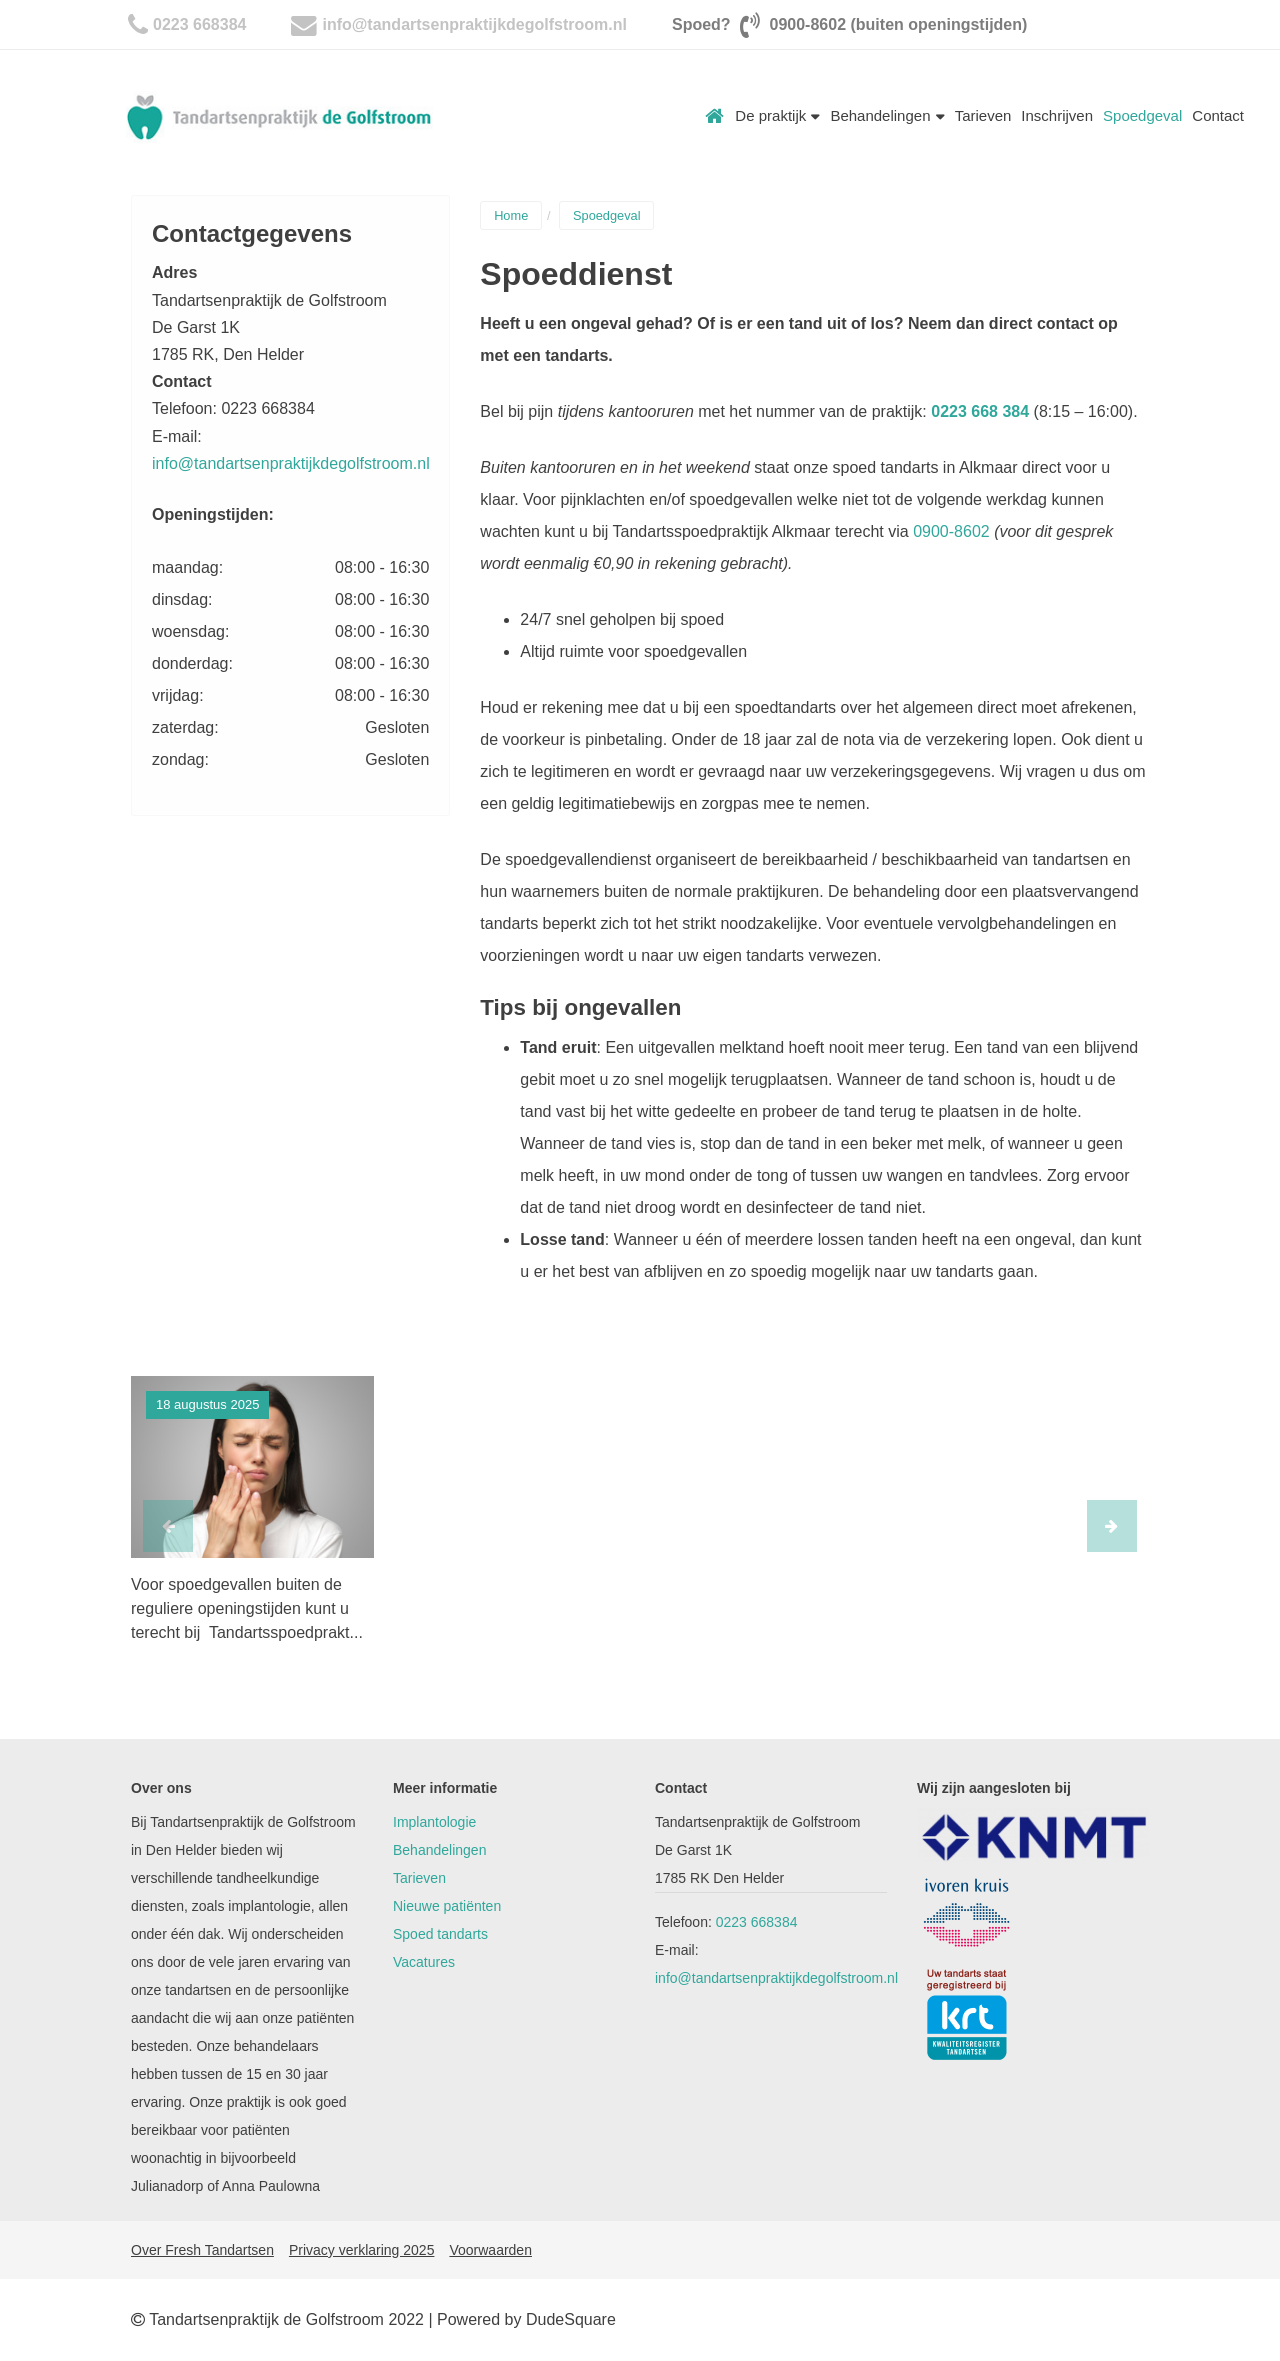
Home (715, 116)
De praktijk (777, 115)
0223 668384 (199, 24)
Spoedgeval (1142, 115)
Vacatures (424, 1962)
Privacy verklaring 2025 (362, 2250)
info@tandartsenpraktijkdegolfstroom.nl (474, 24)
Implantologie (434, 1822)
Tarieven (983, 115)
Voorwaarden (490, 2250)
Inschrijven (1057, 115)
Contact (1218, 115)
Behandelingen (887, 115)
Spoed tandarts (440, 1934)
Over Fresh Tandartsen (202, 2250)
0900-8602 (951, 531)
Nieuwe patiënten (447, 1906)
